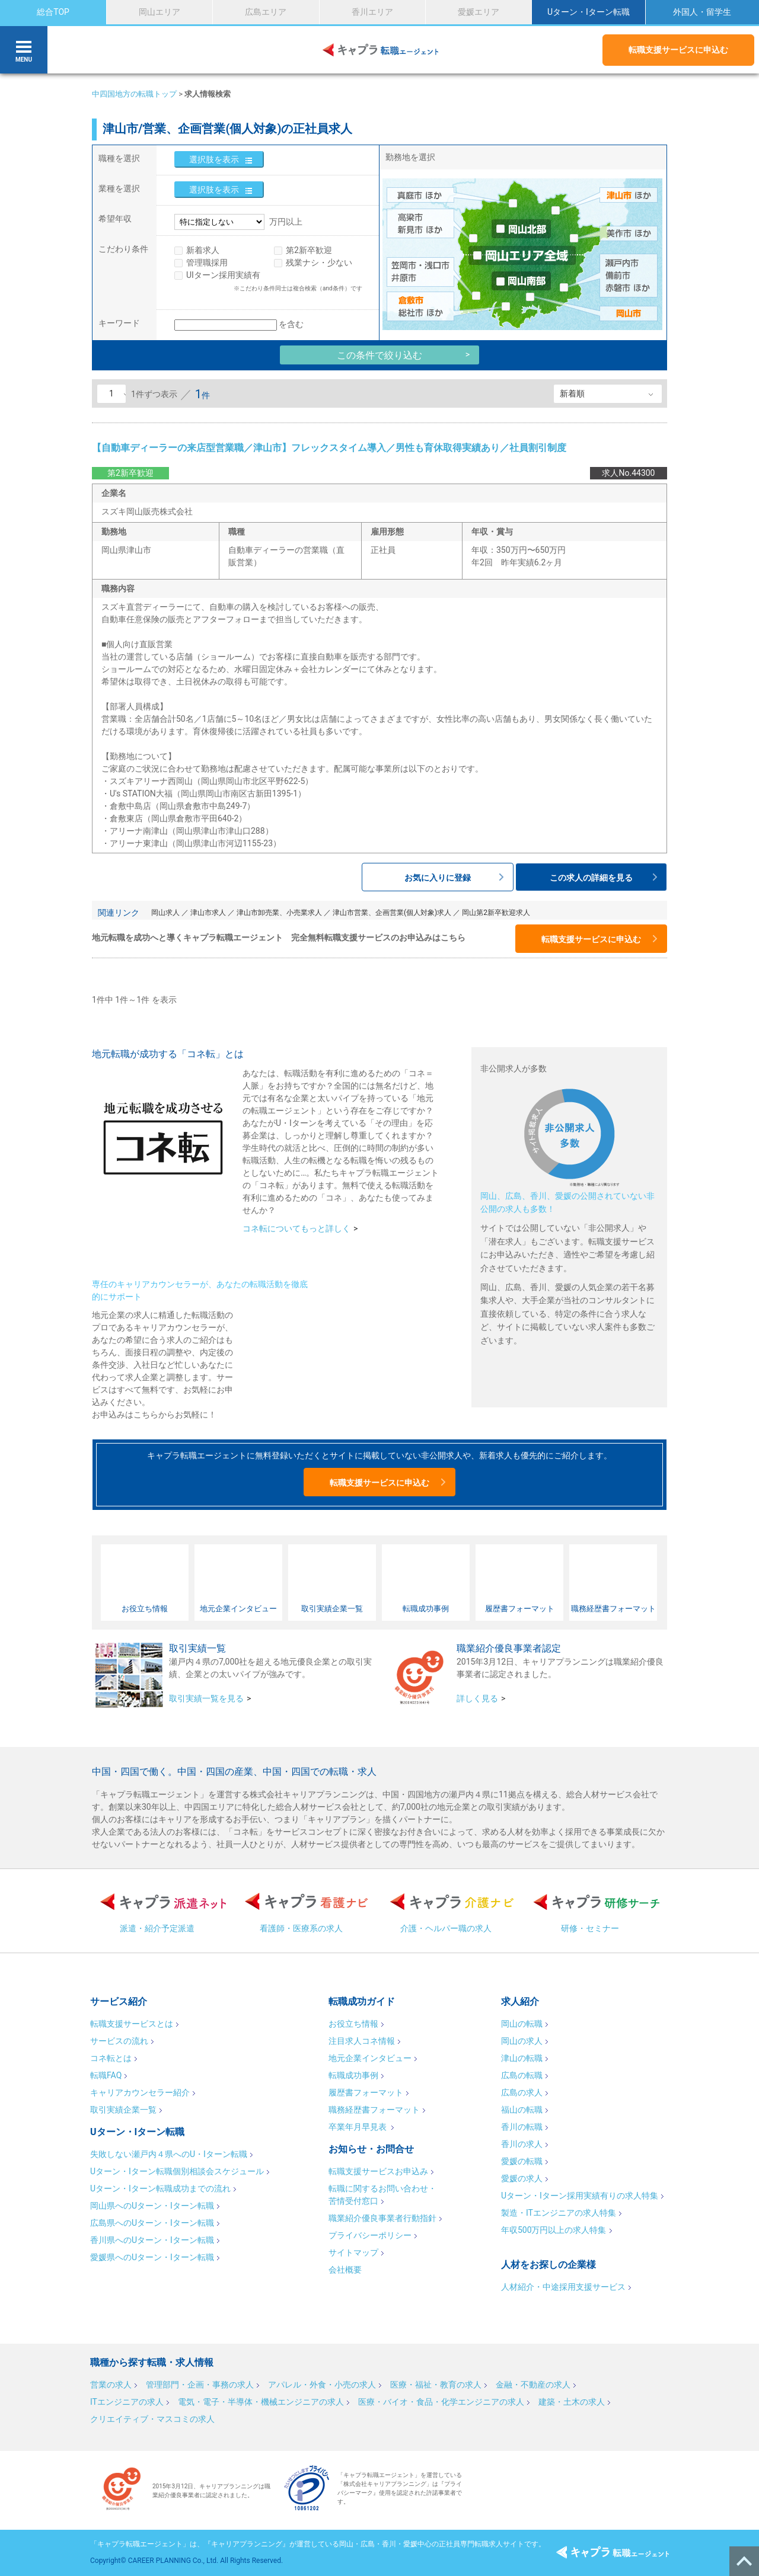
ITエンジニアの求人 (127, 2402)
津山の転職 (522, 2058)
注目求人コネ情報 (362, 2041)
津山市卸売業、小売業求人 (279, 912)
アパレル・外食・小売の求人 (322, 2384)
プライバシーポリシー (370, 2235)
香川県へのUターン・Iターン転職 (152, 2240)
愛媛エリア (478, 12)
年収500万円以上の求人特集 (554, 2230)
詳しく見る (477, 1698)
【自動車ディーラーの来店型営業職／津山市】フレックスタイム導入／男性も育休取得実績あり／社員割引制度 (329, 447)
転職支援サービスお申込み (378, 2171)
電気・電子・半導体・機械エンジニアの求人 (261, 2402)
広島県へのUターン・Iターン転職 (152, 2223)
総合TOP (53, 12)
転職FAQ (106, 2075)
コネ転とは (111, 2058)
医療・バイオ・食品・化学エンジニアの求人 (441, 2402)
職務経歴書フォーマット (374, 2109)
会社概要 (345, 2269)
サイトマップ (353, 2252)
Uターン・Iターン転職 (588, 12)
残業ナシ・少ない (319, 262)
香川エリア (372, 12)
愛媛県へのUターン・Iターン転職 (152, 2257)
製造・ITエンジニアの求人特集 (558, 2212)
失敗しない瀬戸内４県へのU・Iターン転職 (168, 2154)
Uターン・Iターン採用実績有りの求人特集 (579, 2195)
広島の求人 (522, 2092)
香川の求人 (522, 2144)
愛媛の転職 (522, 2161)
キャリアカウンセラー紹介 (140, 2092)
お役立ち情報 (353, 2023)
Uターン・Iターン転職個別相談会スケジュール (177, 2171)
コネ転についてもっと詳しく (296, 1228)
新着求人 (202, 250)
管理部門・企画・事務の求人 (200, 2384)
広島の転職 (522, 2075)
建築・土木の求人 (571, 2402)
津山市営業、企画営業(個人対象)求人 (392, 912)
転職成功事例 (353, 2075)
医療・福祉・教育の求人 (435, 2384)
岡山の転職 (522, 2023)
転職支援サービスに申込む (678, 50)
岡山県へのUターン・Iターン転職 (152, 2205)
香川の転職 (522, 2127)
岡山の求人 (522, 2041)
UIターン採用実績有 (223, 275)
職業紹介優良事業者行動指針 (382, 2218)
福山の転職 (522, 2109)
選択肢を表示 (214, 159)
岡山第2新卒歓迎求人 (496, 912)
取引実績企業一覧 (123, 2109)
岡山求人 (165, 912)
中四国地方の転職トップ (134, 93)
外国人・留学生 (702, 12)
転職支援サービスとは (131, 2023)
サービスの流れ (119, 2041)
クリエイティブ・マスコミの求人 (152, 2419)
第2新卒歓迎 (309, 250)
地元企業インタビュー (370, 2058)
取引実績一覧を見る (206, 1698)
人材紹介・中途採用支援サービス (563, 2287)
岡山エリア (159, 12)
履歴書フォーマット (366, 2092)
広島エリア (265, 12)
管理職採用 (207, 262)
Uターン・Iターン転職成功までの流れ (160, 2188)
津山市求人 (208, 912)
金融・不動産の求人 (533, 2384)
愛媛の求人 (522, 2178)
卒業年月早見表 (358, 2127)
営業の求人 (111, 2384)
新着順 (572, 393)
